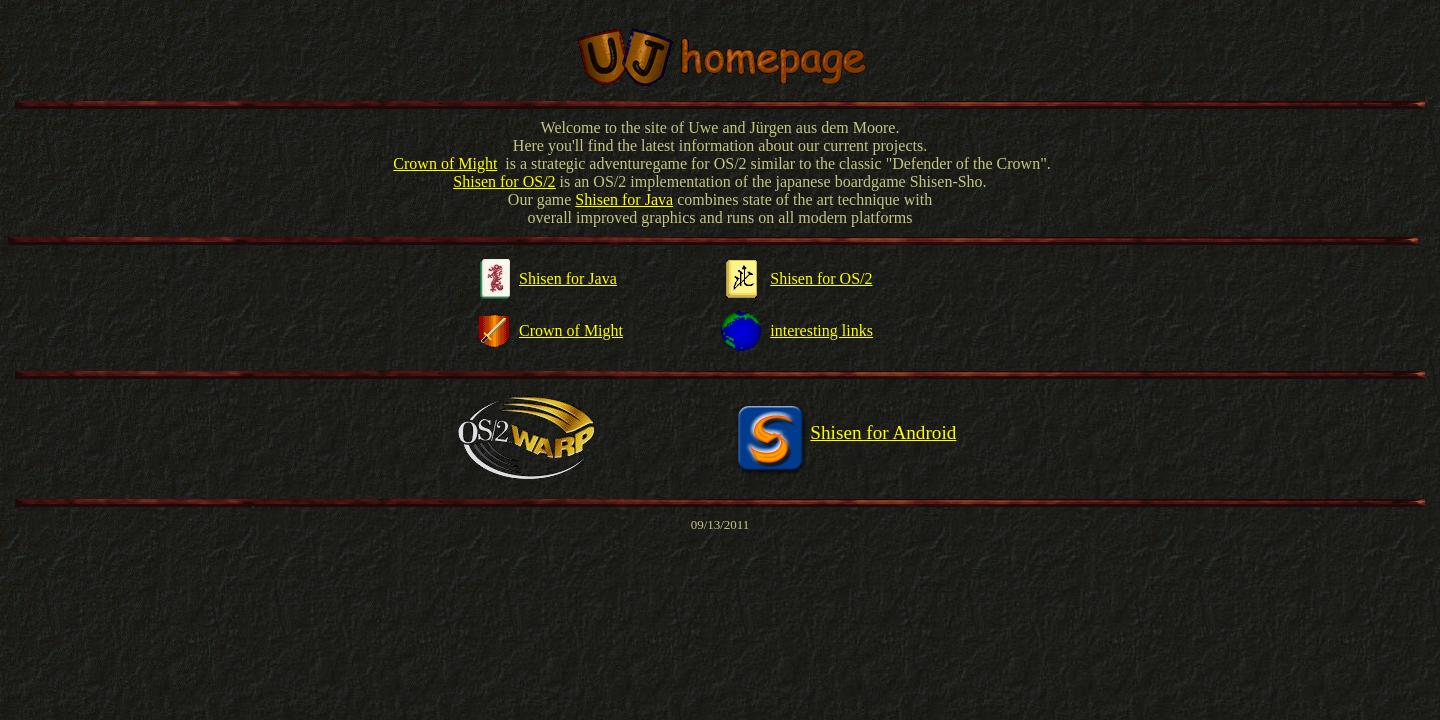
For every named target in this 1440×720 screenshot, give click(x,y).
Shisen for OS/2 (821, 278)
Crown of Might (445, 163)
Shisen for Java (624, 199)
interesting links (821, 330)
